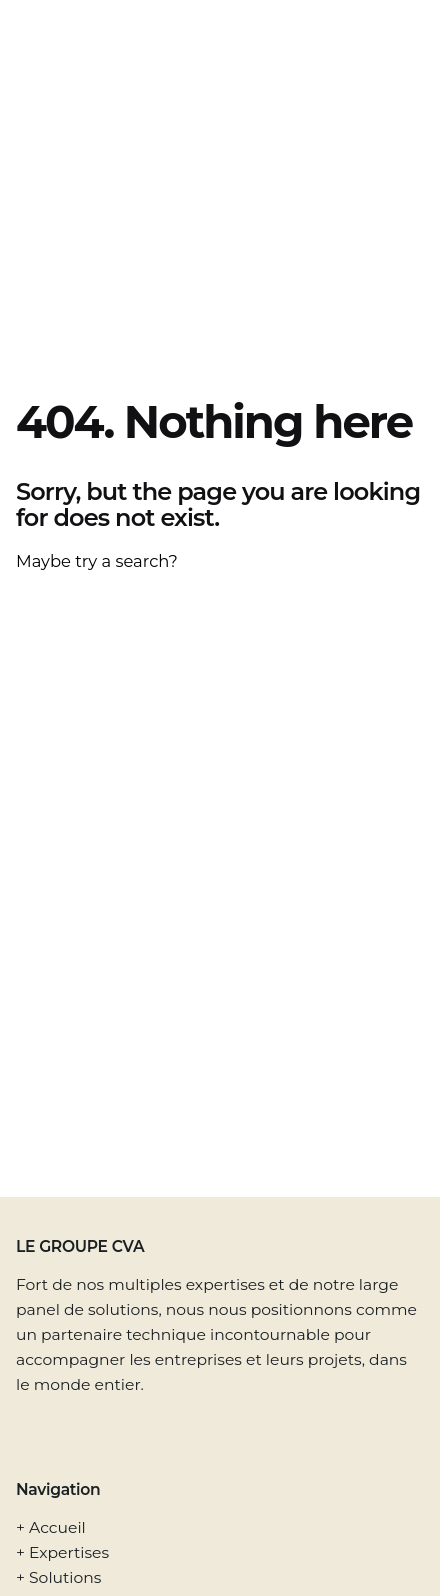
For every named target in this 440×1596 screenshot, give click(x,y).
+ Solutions (58, 1577)
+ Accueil (51, 1527)
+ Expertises (62, 1552)
